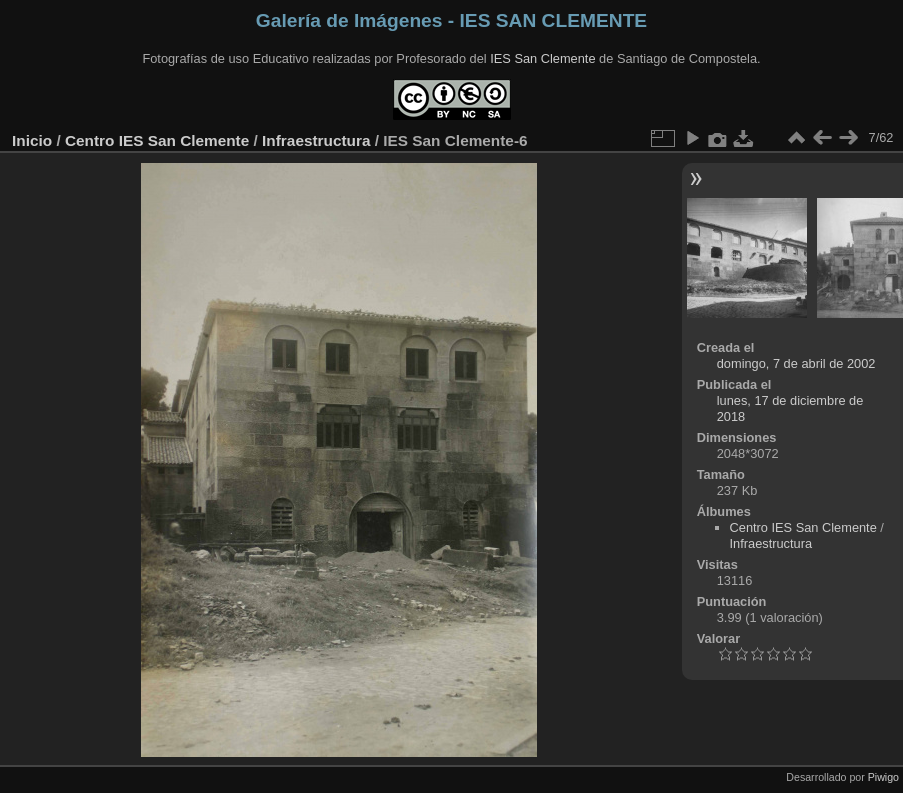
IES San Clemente (542, 58)
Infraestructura (316, 140)
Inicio (32, 140)
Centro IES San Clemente (157, 140)
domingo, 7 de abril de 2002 (796, 363)
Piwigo (883, 777)
